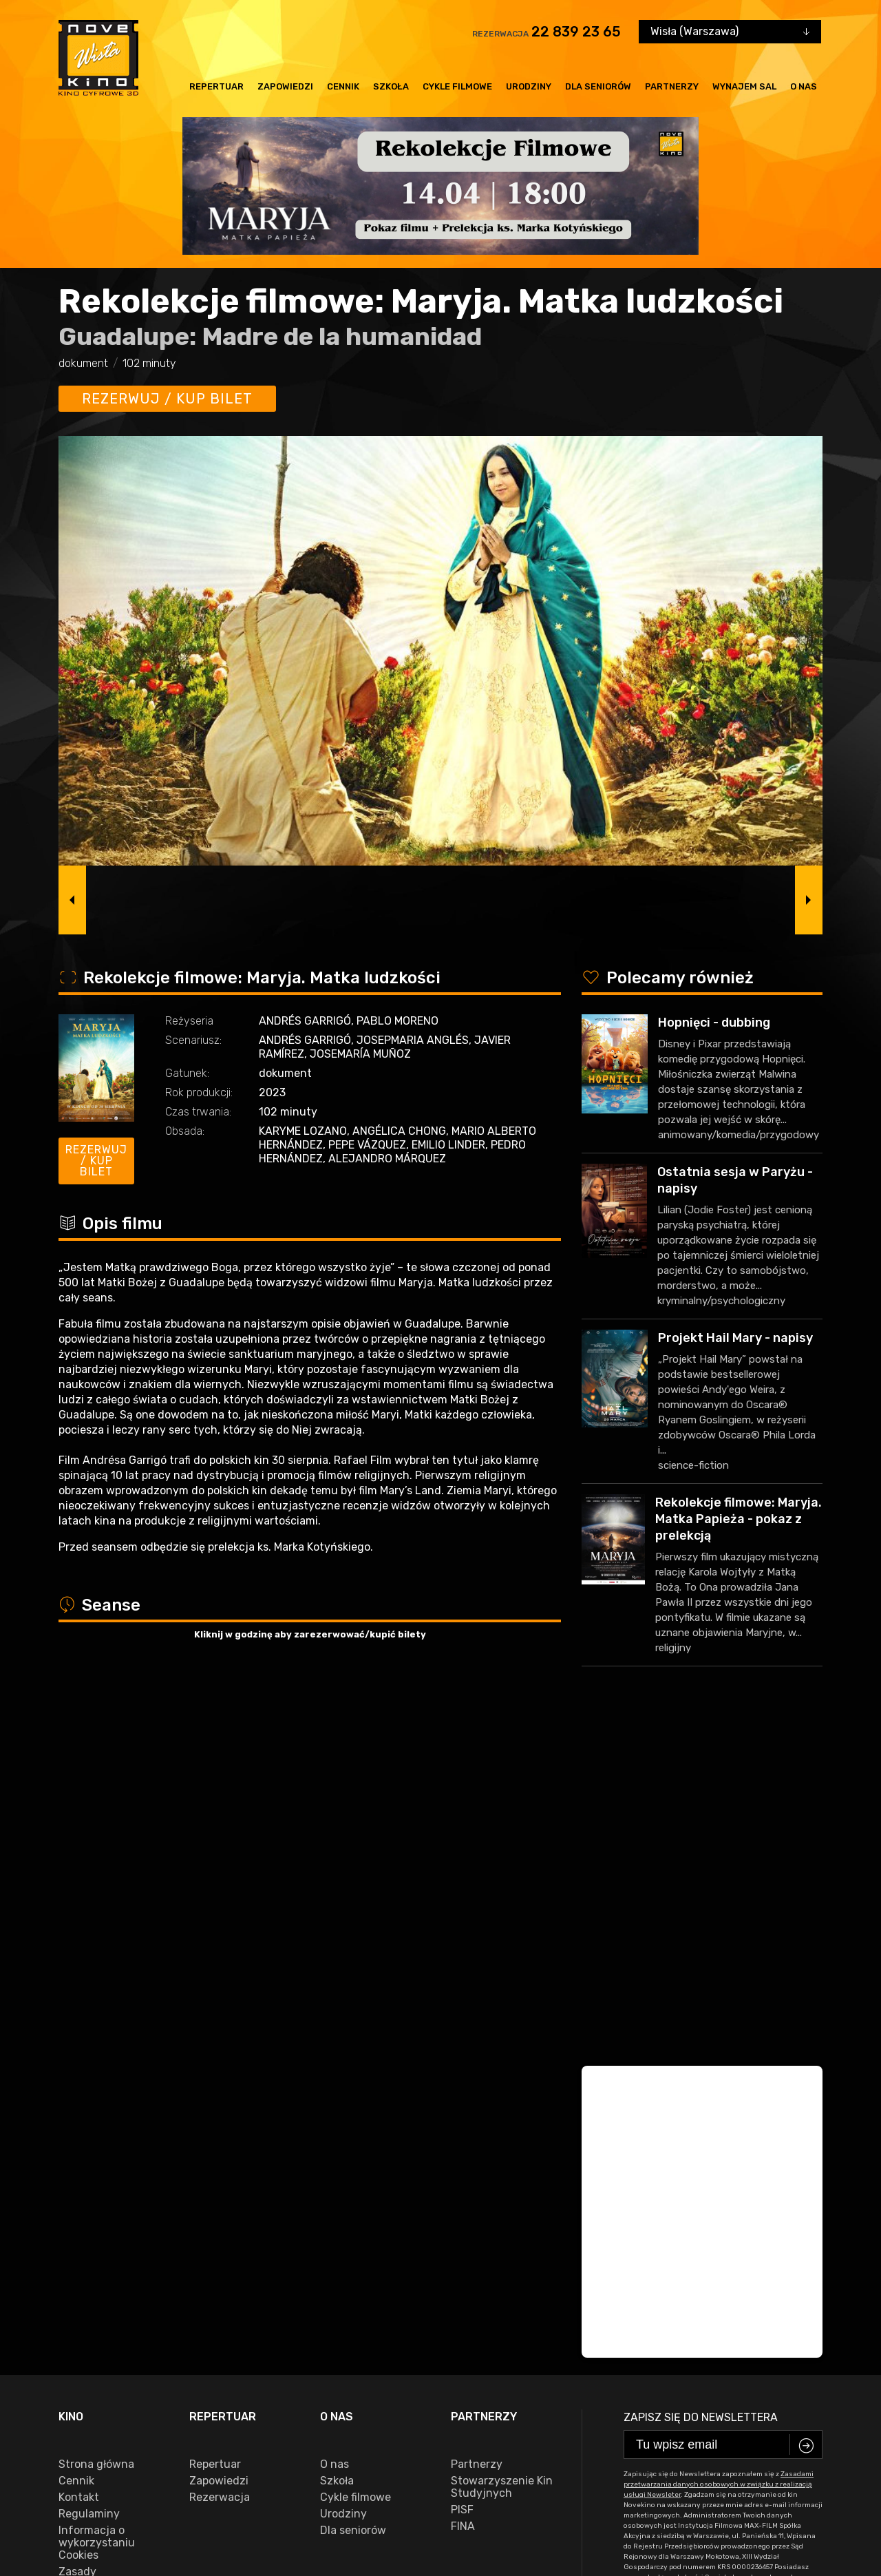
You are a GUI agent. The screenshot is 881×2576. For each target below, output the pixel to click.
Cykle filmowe (457, 86)
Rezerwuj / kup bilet (167, 398)
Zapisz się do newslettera (701, 2084)
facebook (89, 2475)
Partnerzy (672, 86)
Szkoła (391, 86)
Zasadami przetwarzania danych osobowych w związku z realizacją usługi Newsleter (719, 2151)
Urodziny (528, 86)
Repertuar (216, 86)
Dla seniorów (598, 86)
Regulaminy (89, 2181)
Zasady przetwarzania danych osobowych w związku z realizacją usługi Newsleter (109, 2270)
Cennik (343, 86)
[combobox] (730, 31)
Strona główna (96, 2132)
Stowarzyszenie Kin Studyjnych (502, 2154)
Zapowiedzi (285, 86)
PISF (462, 2177)
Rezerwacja (219, 2165)
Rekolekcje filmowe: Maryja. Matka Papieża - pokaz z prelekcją (738, 1519)
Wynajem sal (744, 86)
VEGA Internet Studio (780, 2518)
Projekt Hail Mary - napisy (735, 1337)
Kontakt (79, 2165)
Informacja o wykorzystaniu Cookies (97, 2210)
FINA (463, 2194)
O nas (803, 86)
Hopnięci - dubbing (714, 1022)
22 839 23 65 (576, 31)
